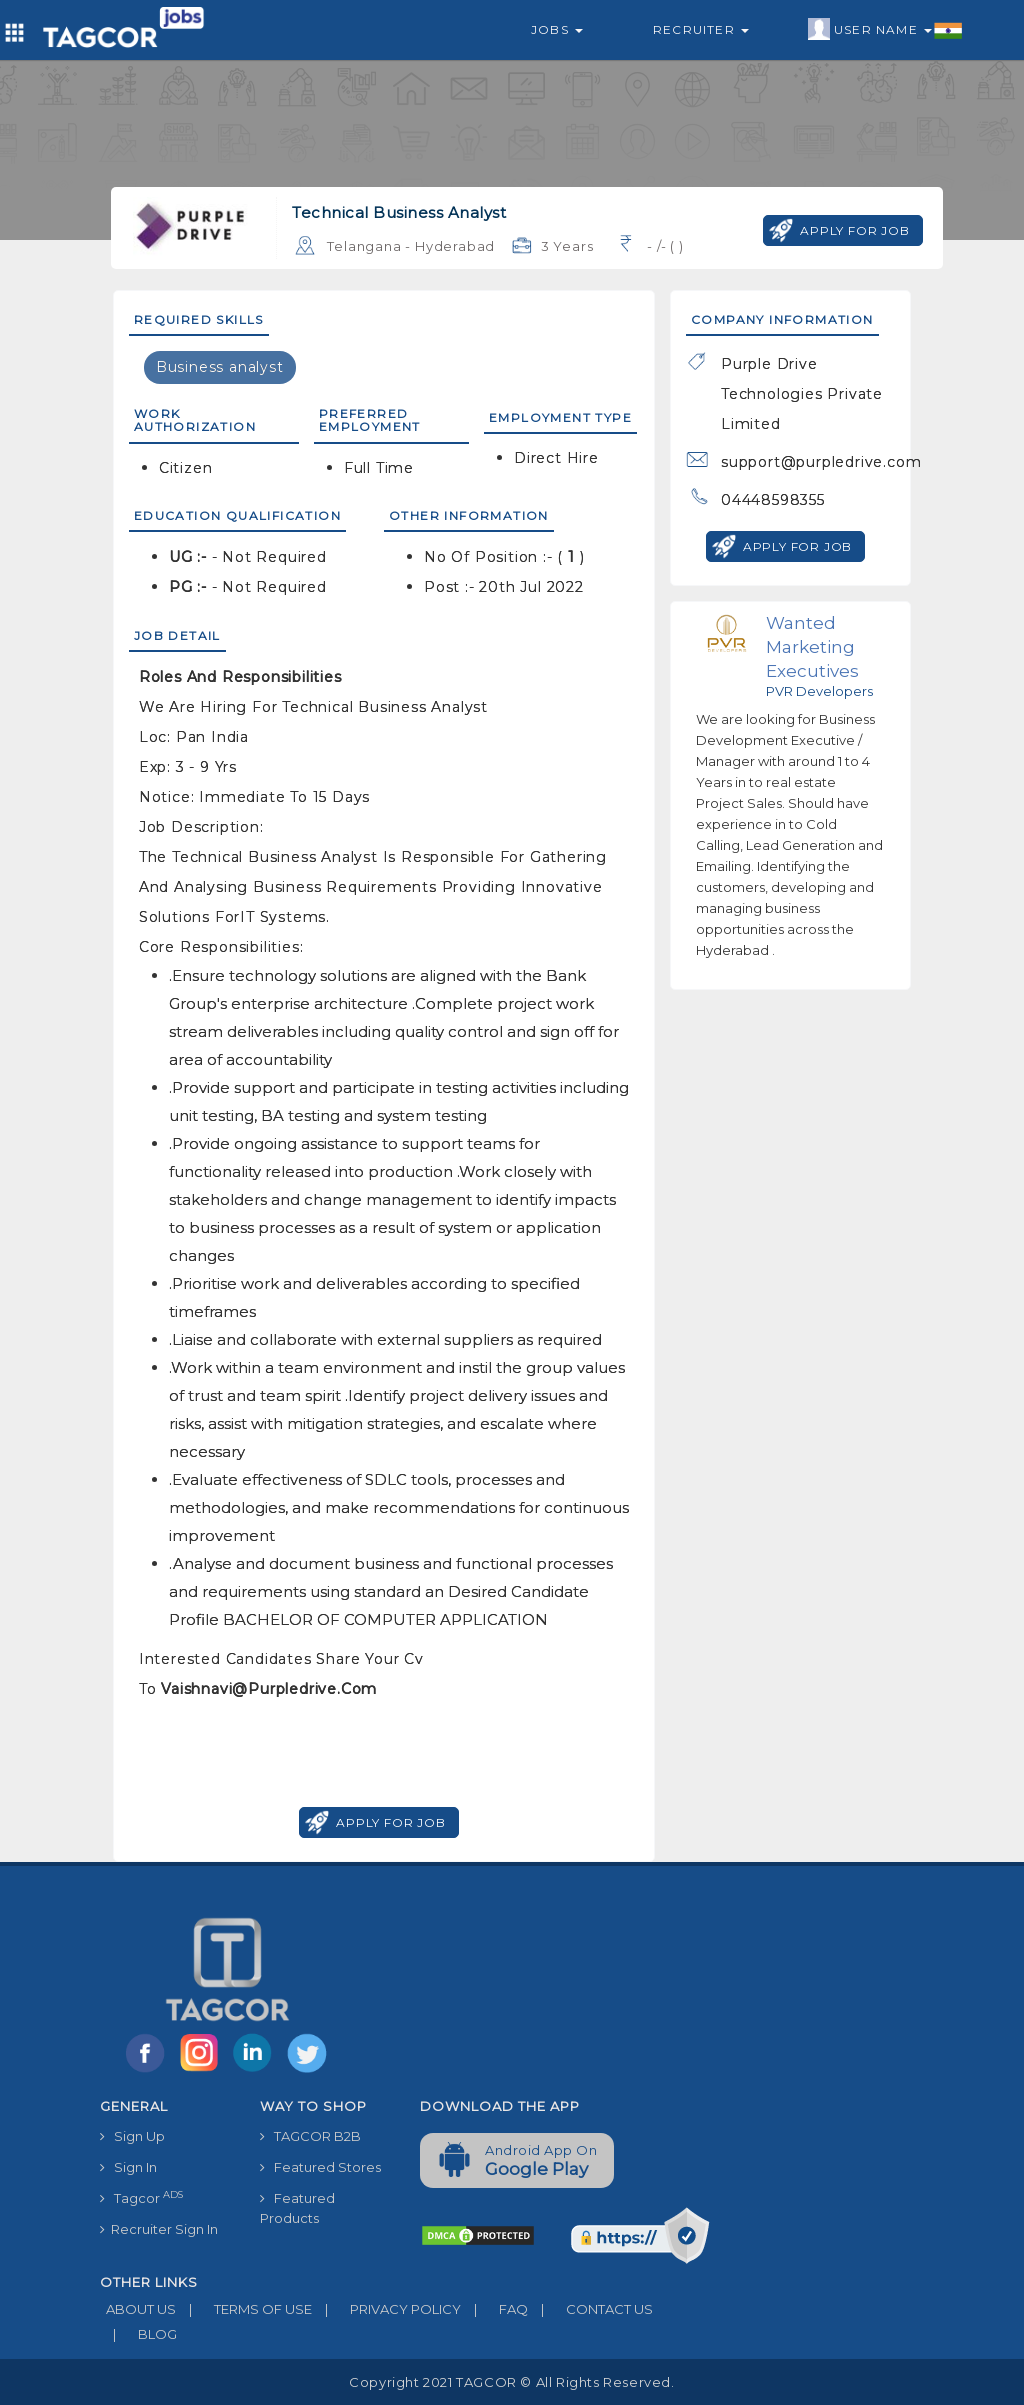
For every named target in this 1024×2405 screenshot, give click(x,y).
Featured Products (297, 2208)
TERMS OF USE (244, 2309)
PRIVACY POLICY (386, 2309)
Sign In (128, 2167)
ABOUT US (138, 2309)
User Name (885, 30)
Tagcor (141, 2197)
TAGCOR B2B (310, 2136)
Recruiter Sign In (159, 2229)
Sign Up (132, 2136)
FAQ (494, 2309)
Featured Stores (320, 2167)
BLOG (138, 2334)
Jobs (557, 29)
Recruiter (701, 29)
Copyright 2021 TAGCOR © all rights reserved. (511, 2382)
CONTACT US (590, 2309)
